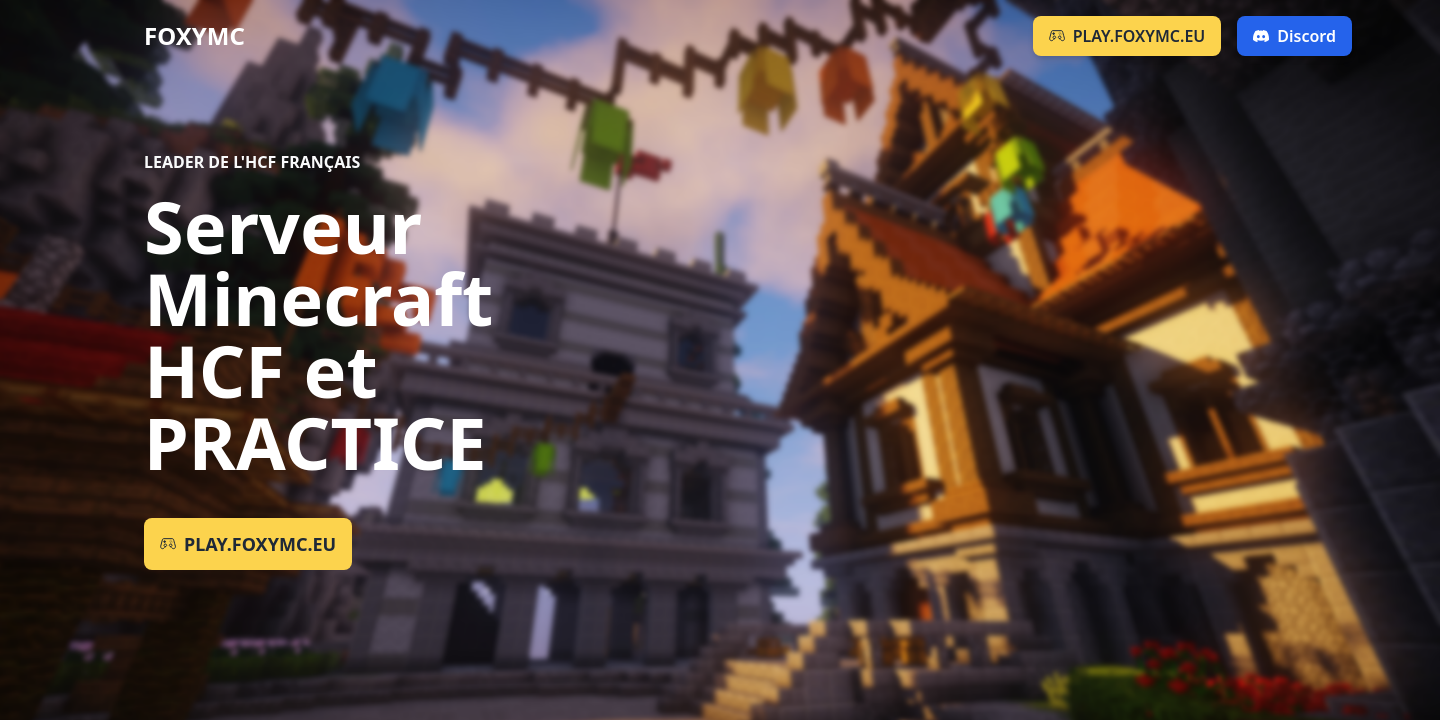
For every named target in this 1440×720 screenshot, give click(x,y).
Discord (1294, 36)
